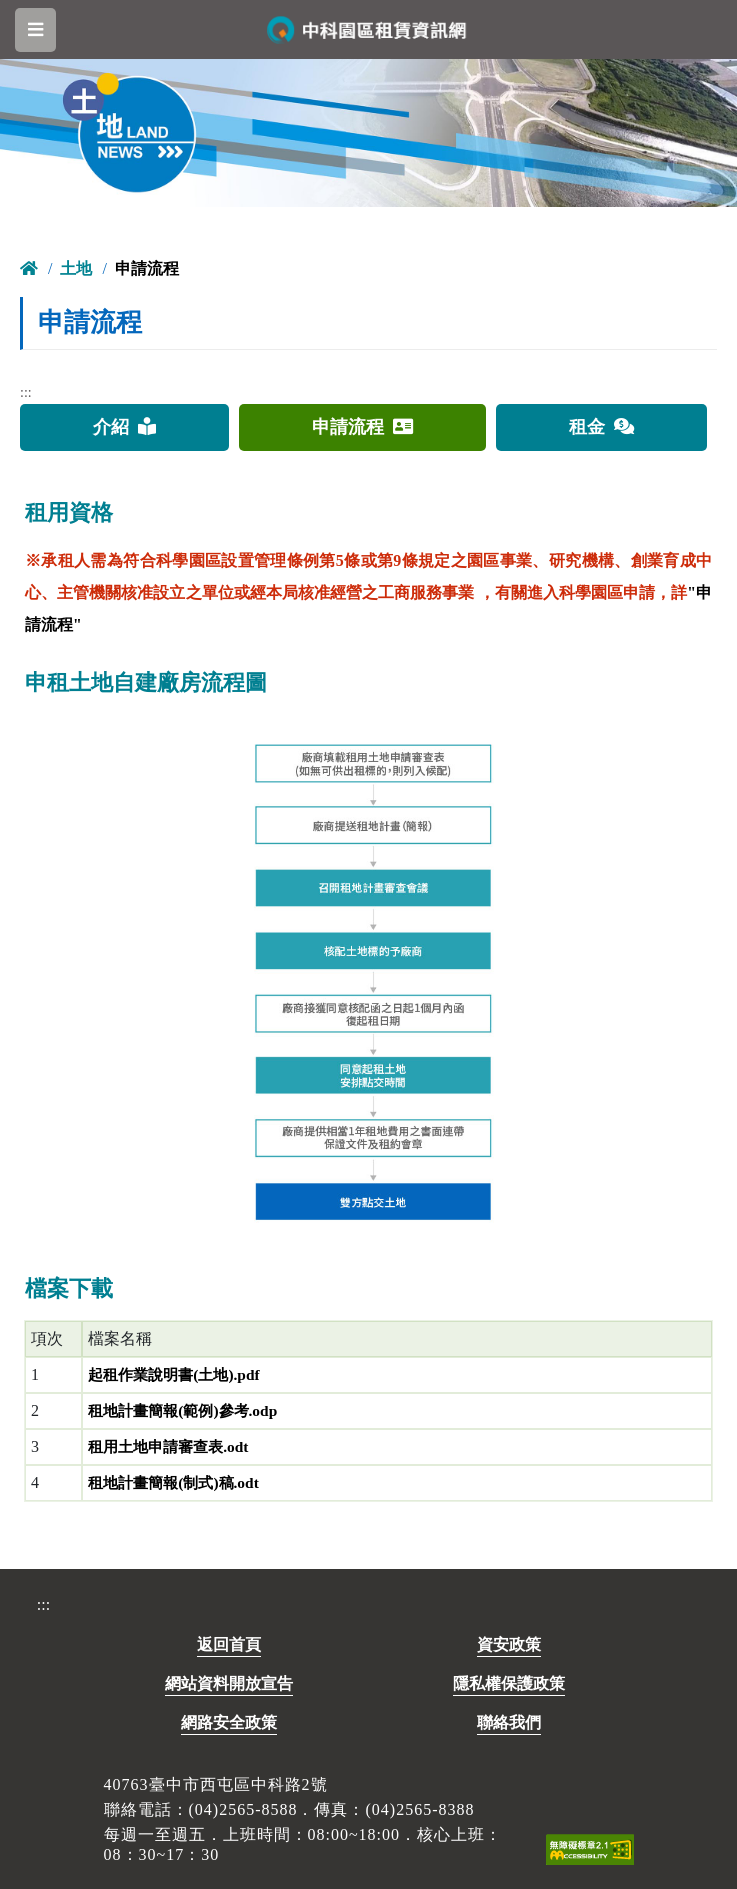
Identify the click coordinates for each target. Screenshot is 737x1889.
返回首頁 (229, 1644)
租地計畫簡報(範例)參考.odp (188, 1410)
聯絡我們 (509, 1722)
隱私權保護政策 (509, 1683)
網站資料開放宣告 (229, 1683)
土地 (76, 268)
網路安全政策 (229, 1722)
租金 (601, 427)
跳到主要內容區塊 (37, 15)
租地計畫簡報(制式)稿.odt (178, 1482)
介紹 (124, 427)
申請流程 (362, 427)
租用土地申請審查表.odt (173, 1446)
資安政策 (509, 1644)
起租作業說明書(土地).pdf (179, 1374)
